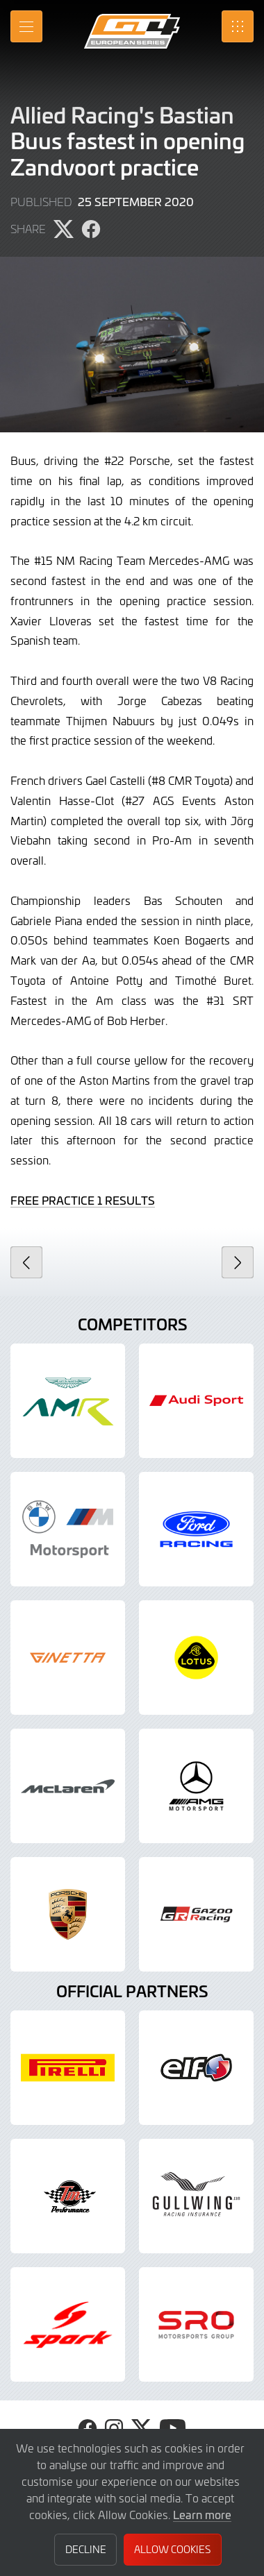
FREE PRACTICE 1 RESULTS (82, 1200)
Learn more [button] (202, 2514)
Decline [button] (85, 2549)
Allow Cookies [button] (172, 2549)
